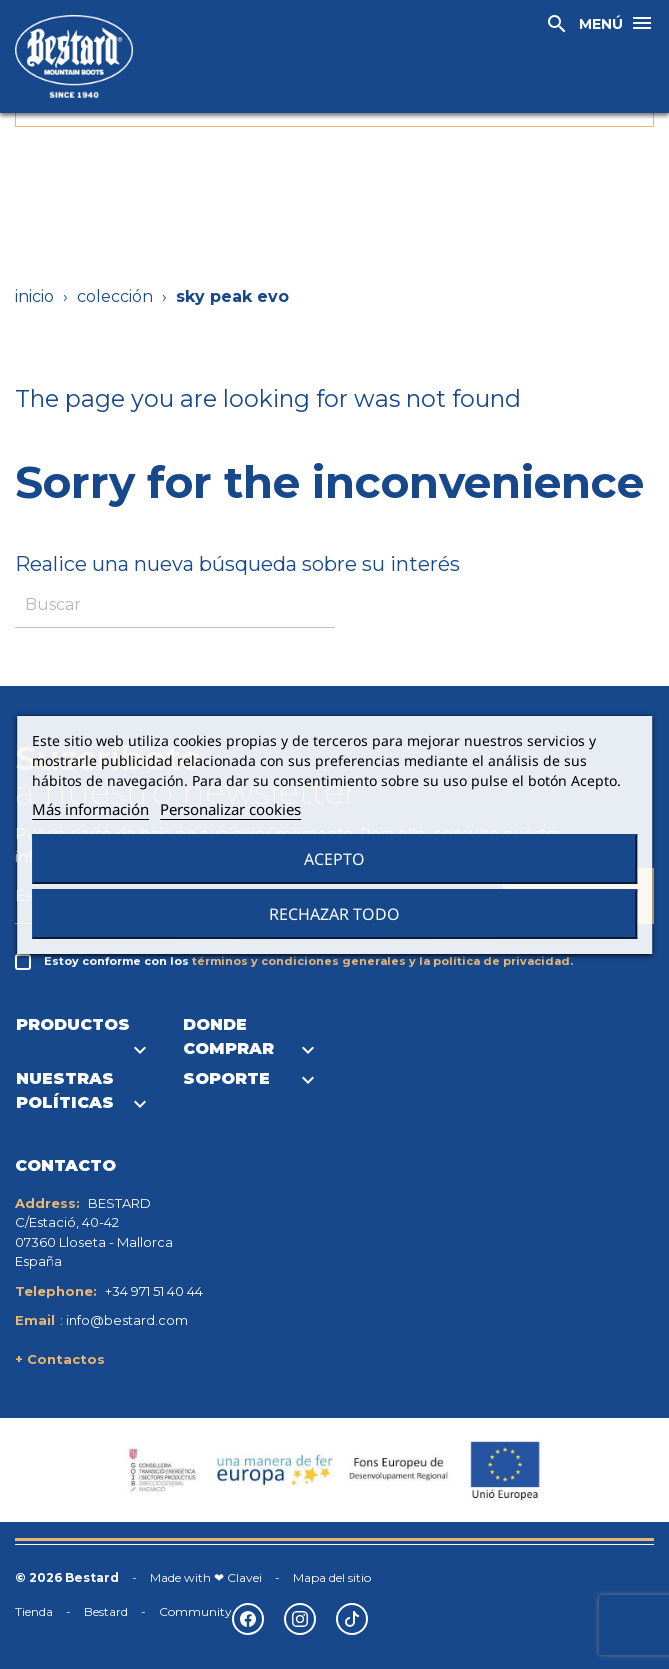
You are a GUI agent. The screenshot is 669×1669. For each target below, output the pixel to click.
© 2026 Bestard (67, 1577)
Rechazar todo (334, 914)
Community (195, 1611)
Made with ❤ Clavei (206, 1577)
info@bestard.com (127, 1320)
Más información (90, 809)
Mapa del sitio (332, 1577)
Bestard (106, 1611)
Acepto (334, 859)
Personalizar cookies (230, 809)
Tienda (34, 1611)
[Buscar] (175, 605)
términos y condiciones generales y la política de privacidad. (382, 961)
